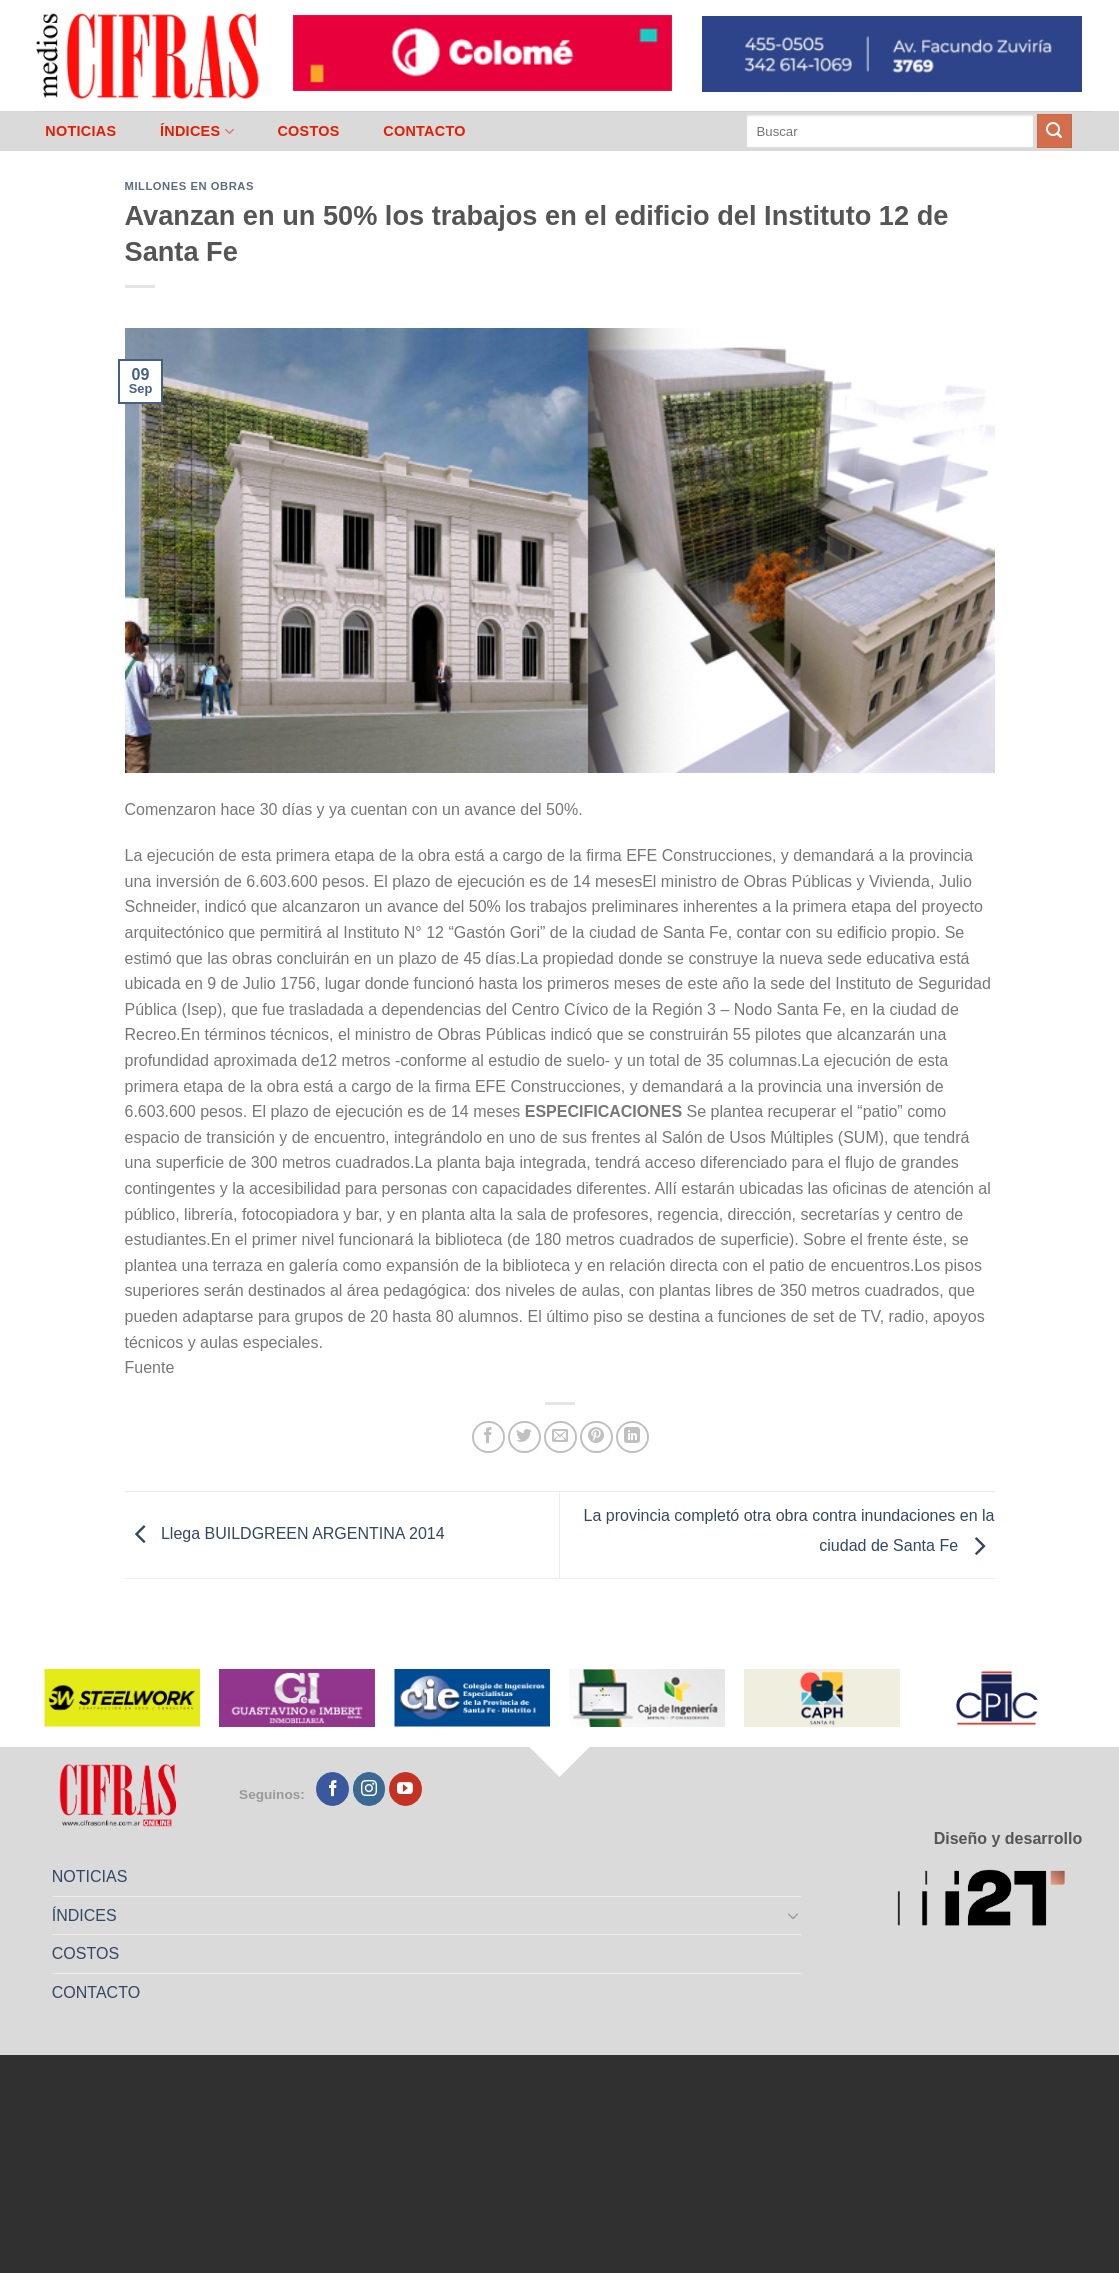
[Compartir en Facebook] (488, 1437)
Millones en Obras (189, 186)
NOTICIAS (80, 131)
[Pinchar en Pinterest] (596, 1437)
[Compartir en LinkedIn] (632, 1437)
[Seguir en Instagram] (369, 1789)
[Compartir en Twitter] (524, 1437)
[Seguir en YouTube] (405, 1789)
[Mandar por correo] (560, 1437)
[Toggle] (793, 1915)
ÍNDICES (197, 131)
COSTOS (308, 131)
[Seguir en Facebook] (332, 1789)
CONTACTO (424, 131)
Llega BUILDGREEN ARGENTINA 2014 (285, 1533)
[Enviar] (1054, 131)
